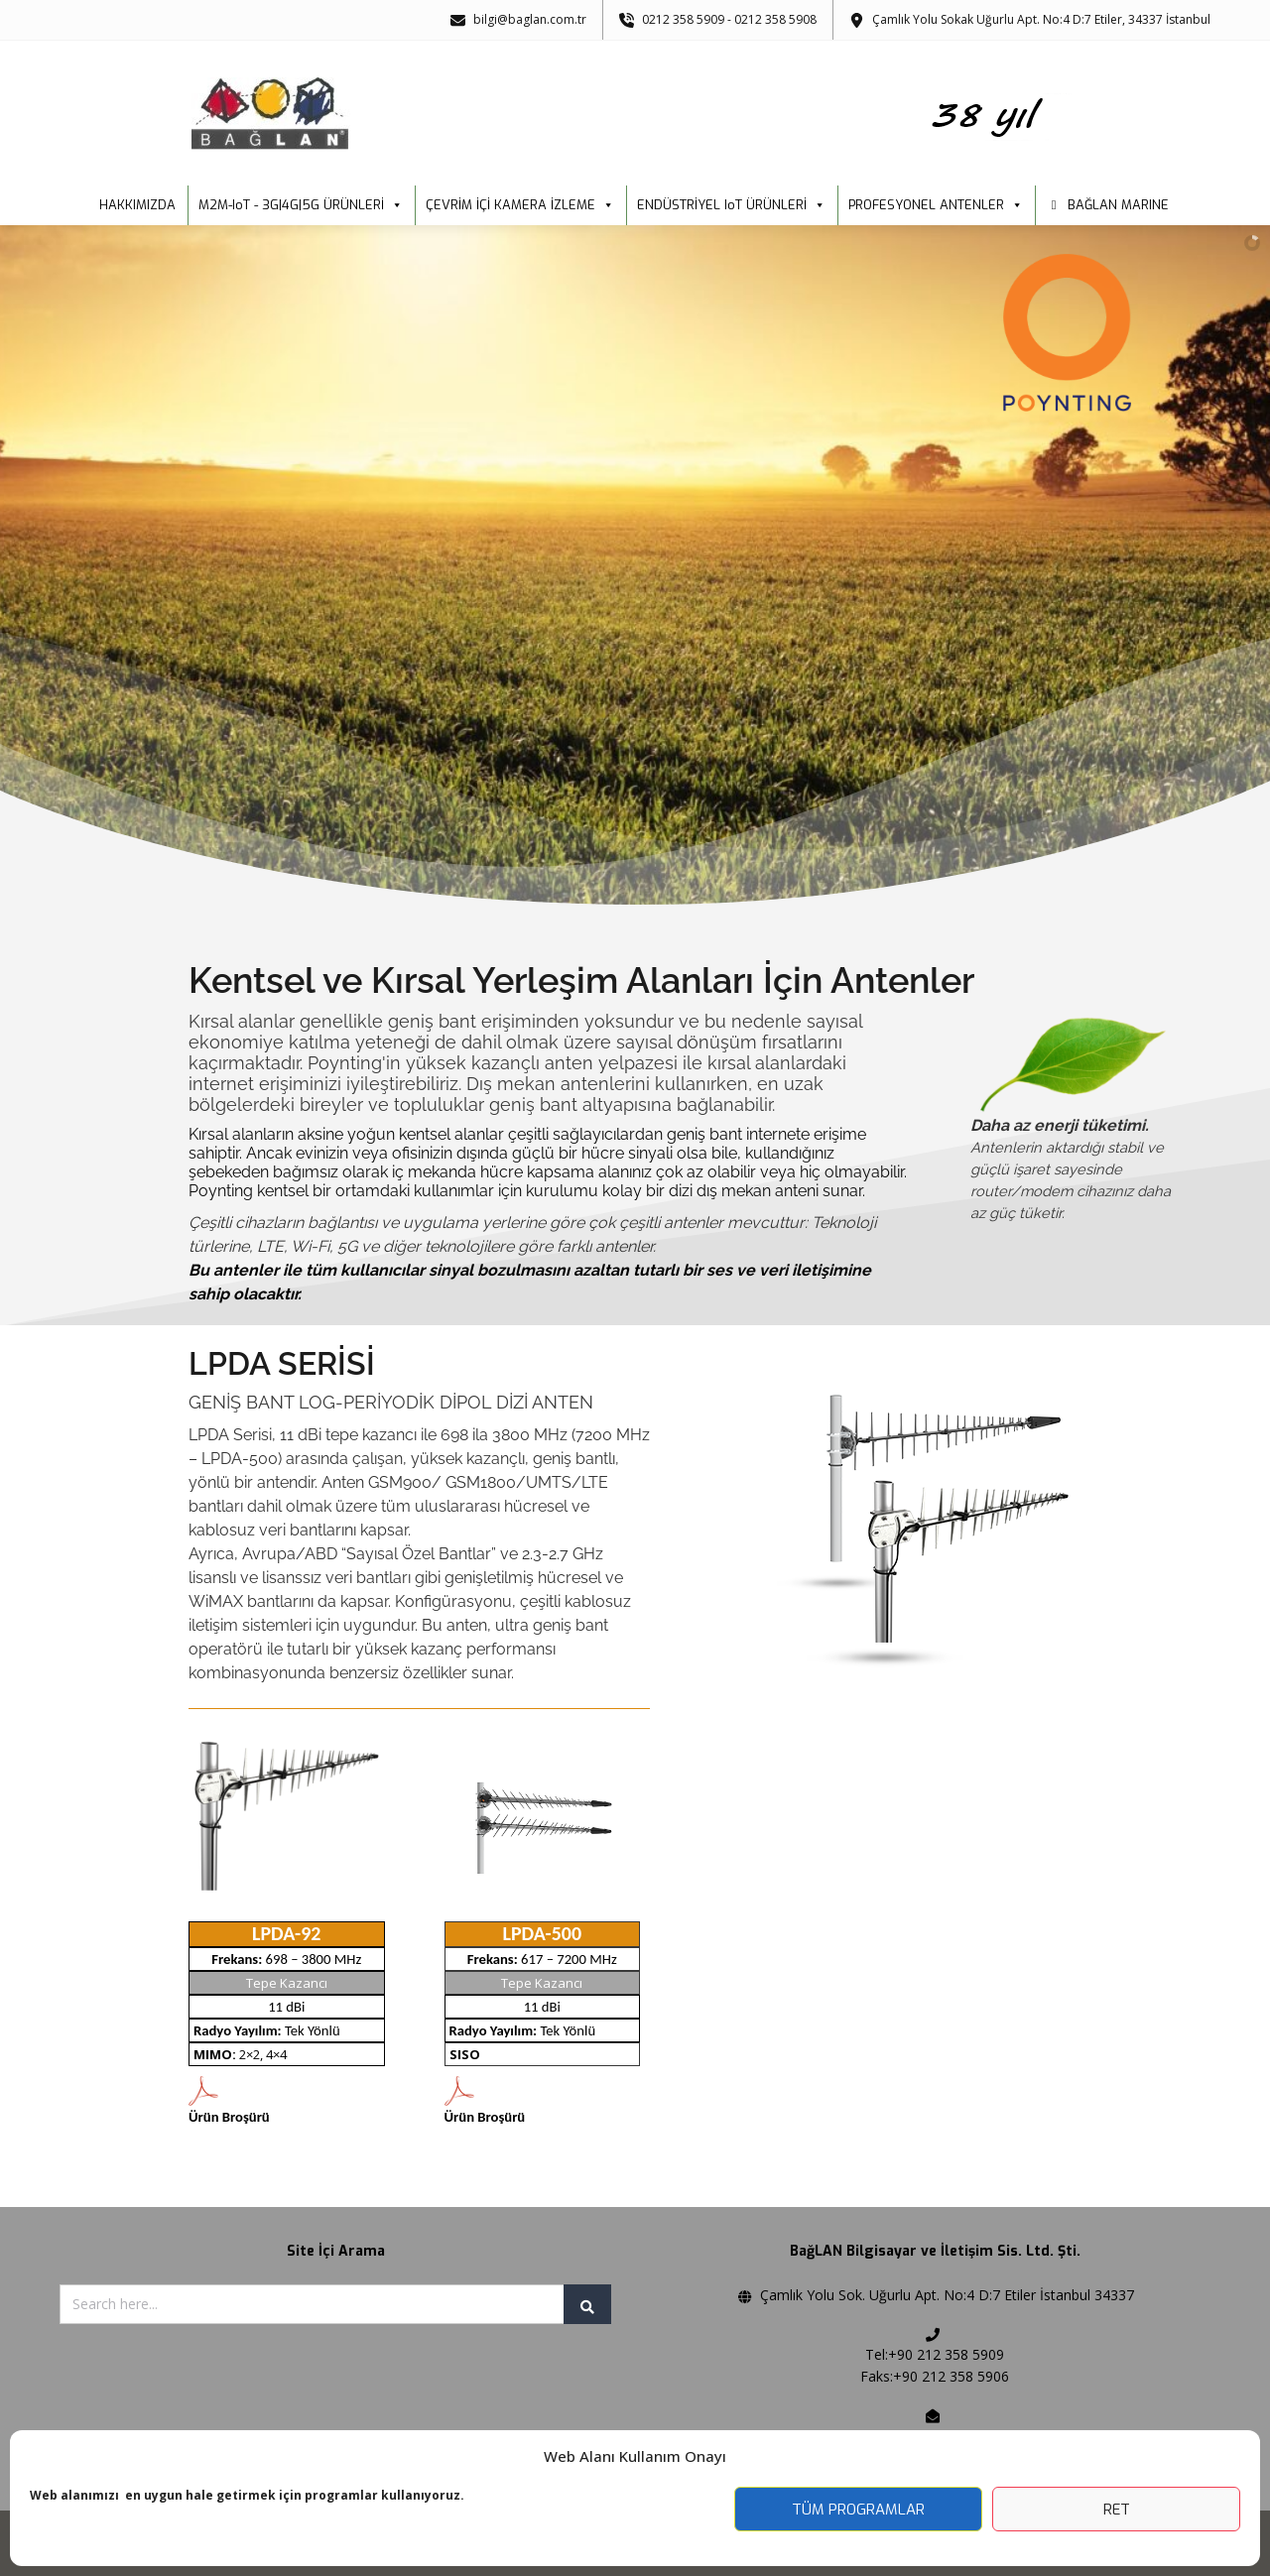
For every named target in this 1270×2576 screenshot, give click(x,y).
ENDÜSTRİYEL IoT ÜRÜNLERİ (731, 205)
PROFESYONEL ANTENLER (935, 205)
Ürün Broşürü (229, 2117)
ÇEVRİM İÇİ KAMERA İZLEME (520, 205)
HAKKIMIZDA (137, 204)
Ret (1116, 2509)
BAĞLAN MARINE (1118, 204)
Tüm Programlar (858, 2509)
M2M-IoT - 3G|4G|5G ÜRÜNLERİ (300, 205)
